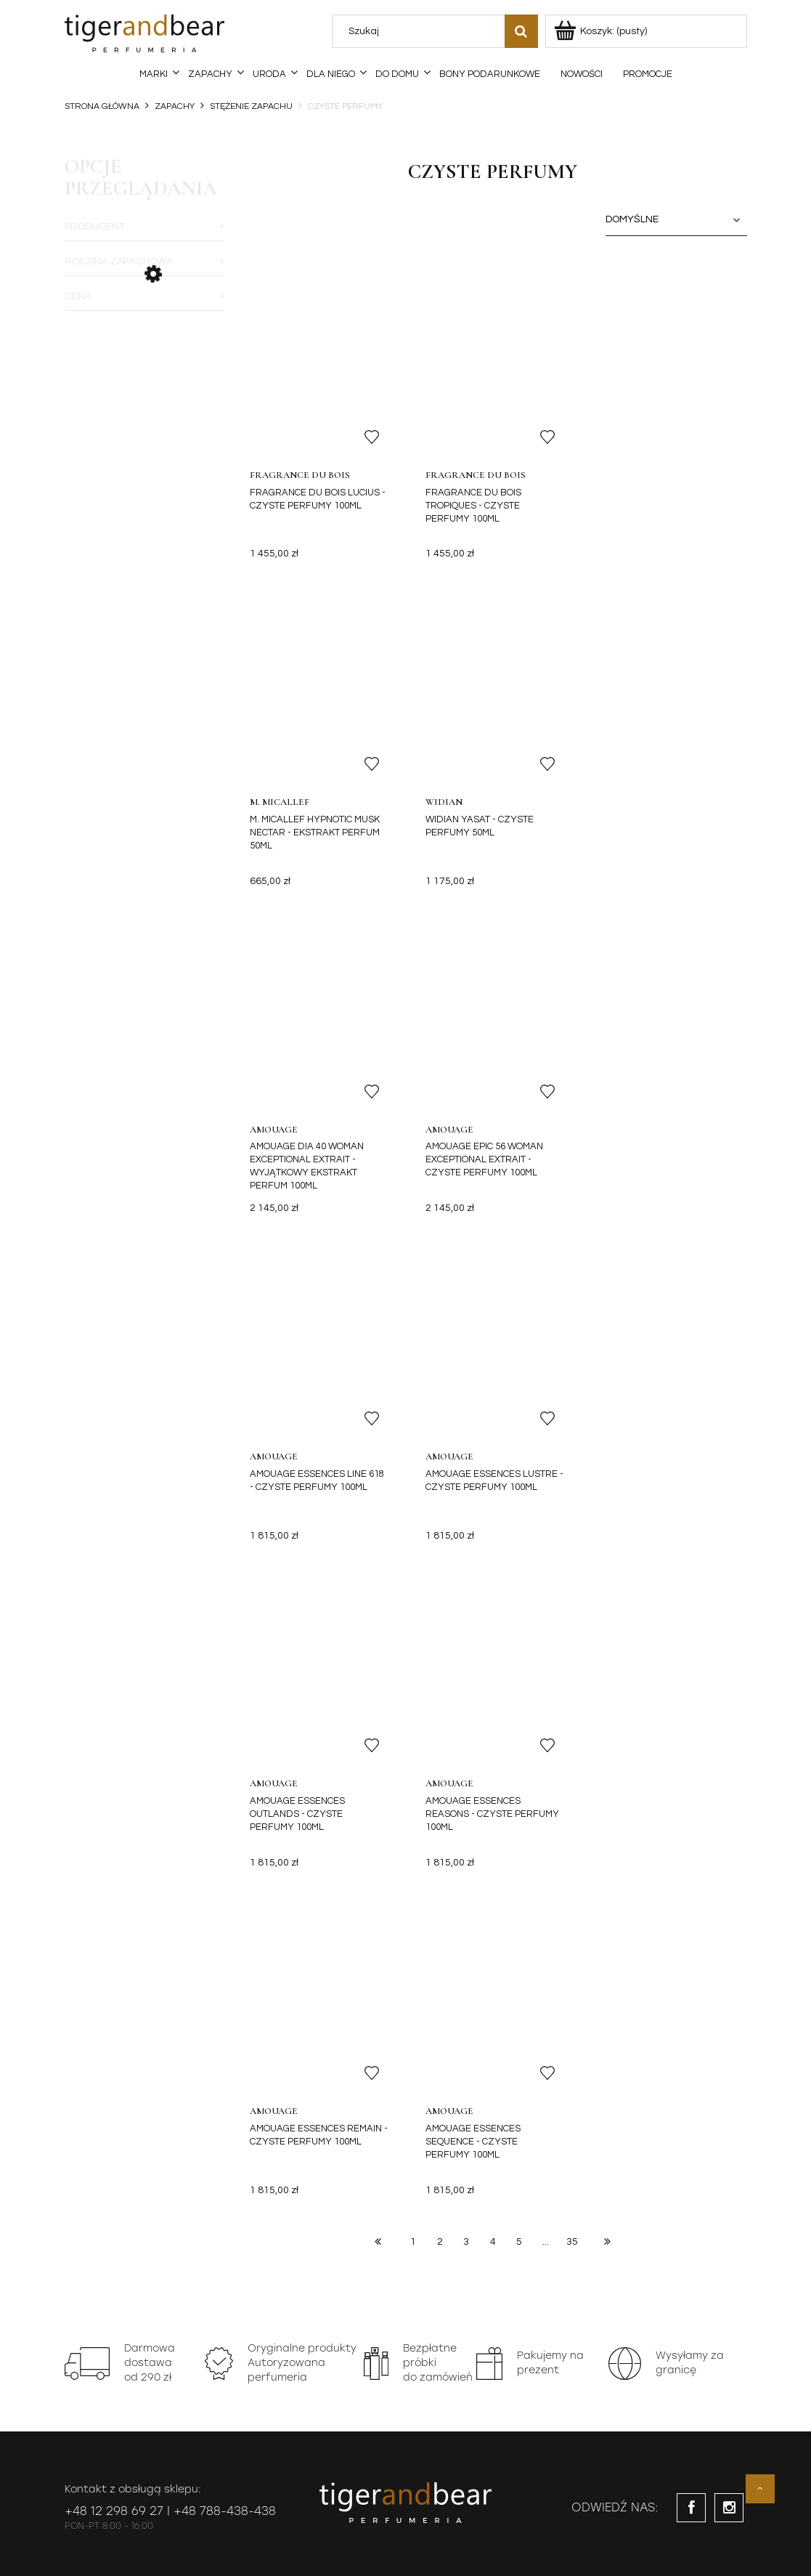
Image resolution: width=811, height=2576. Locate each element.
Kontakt (520, 2121)
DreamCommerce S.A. (214, 2549)
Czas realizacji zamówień (251, 2319)
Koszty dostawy (230, 2241)
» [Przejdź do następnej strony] (607, 1588)
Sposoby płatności (235, 2267)
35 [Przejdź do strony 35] (572, 1589)
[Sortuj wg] (676, 220)
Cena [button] (78, 296)
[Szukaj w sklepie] (421, 31)
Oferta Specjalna (210, 2121)
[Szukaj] (521, 31)
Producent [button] (95, 227)
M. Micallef (629, 475)
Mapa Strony (498, 2319)
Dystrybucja (633, 2267)
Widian (269, 802)
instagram (728, 1854)
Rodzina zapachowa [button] (119, 261)
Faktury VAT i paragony (246, 2293)
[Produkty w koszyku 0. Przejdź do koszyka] (601, 31)
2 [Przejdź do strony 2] (440, 1589)
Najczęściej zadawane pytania (126, 2319)
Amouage (449, 802)
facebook (691, 1854)
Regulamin (87, 2267)
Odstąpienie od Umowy (520, 2267)
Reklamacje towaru (513, 2241)
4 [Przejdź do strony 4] (493, 1589)
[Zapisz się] (614, 2031)
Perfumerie (116, 2121)
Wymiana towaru (508, 2293)
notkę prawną (233, 2055)
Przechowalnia (367, 2293)
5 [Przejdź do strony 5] (519, 1589)
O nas (621, 2241)
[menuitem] (153, 74)
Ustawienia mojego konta (388, 2267)
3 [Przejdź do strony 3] (466, 1589)
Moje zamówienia (373, 2241)
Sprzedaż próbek (371, 2319)
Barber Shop (308, 2121)
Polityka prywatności (104, 2293)
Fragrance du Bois (300, 475)
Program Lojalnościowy (420, 2121)
